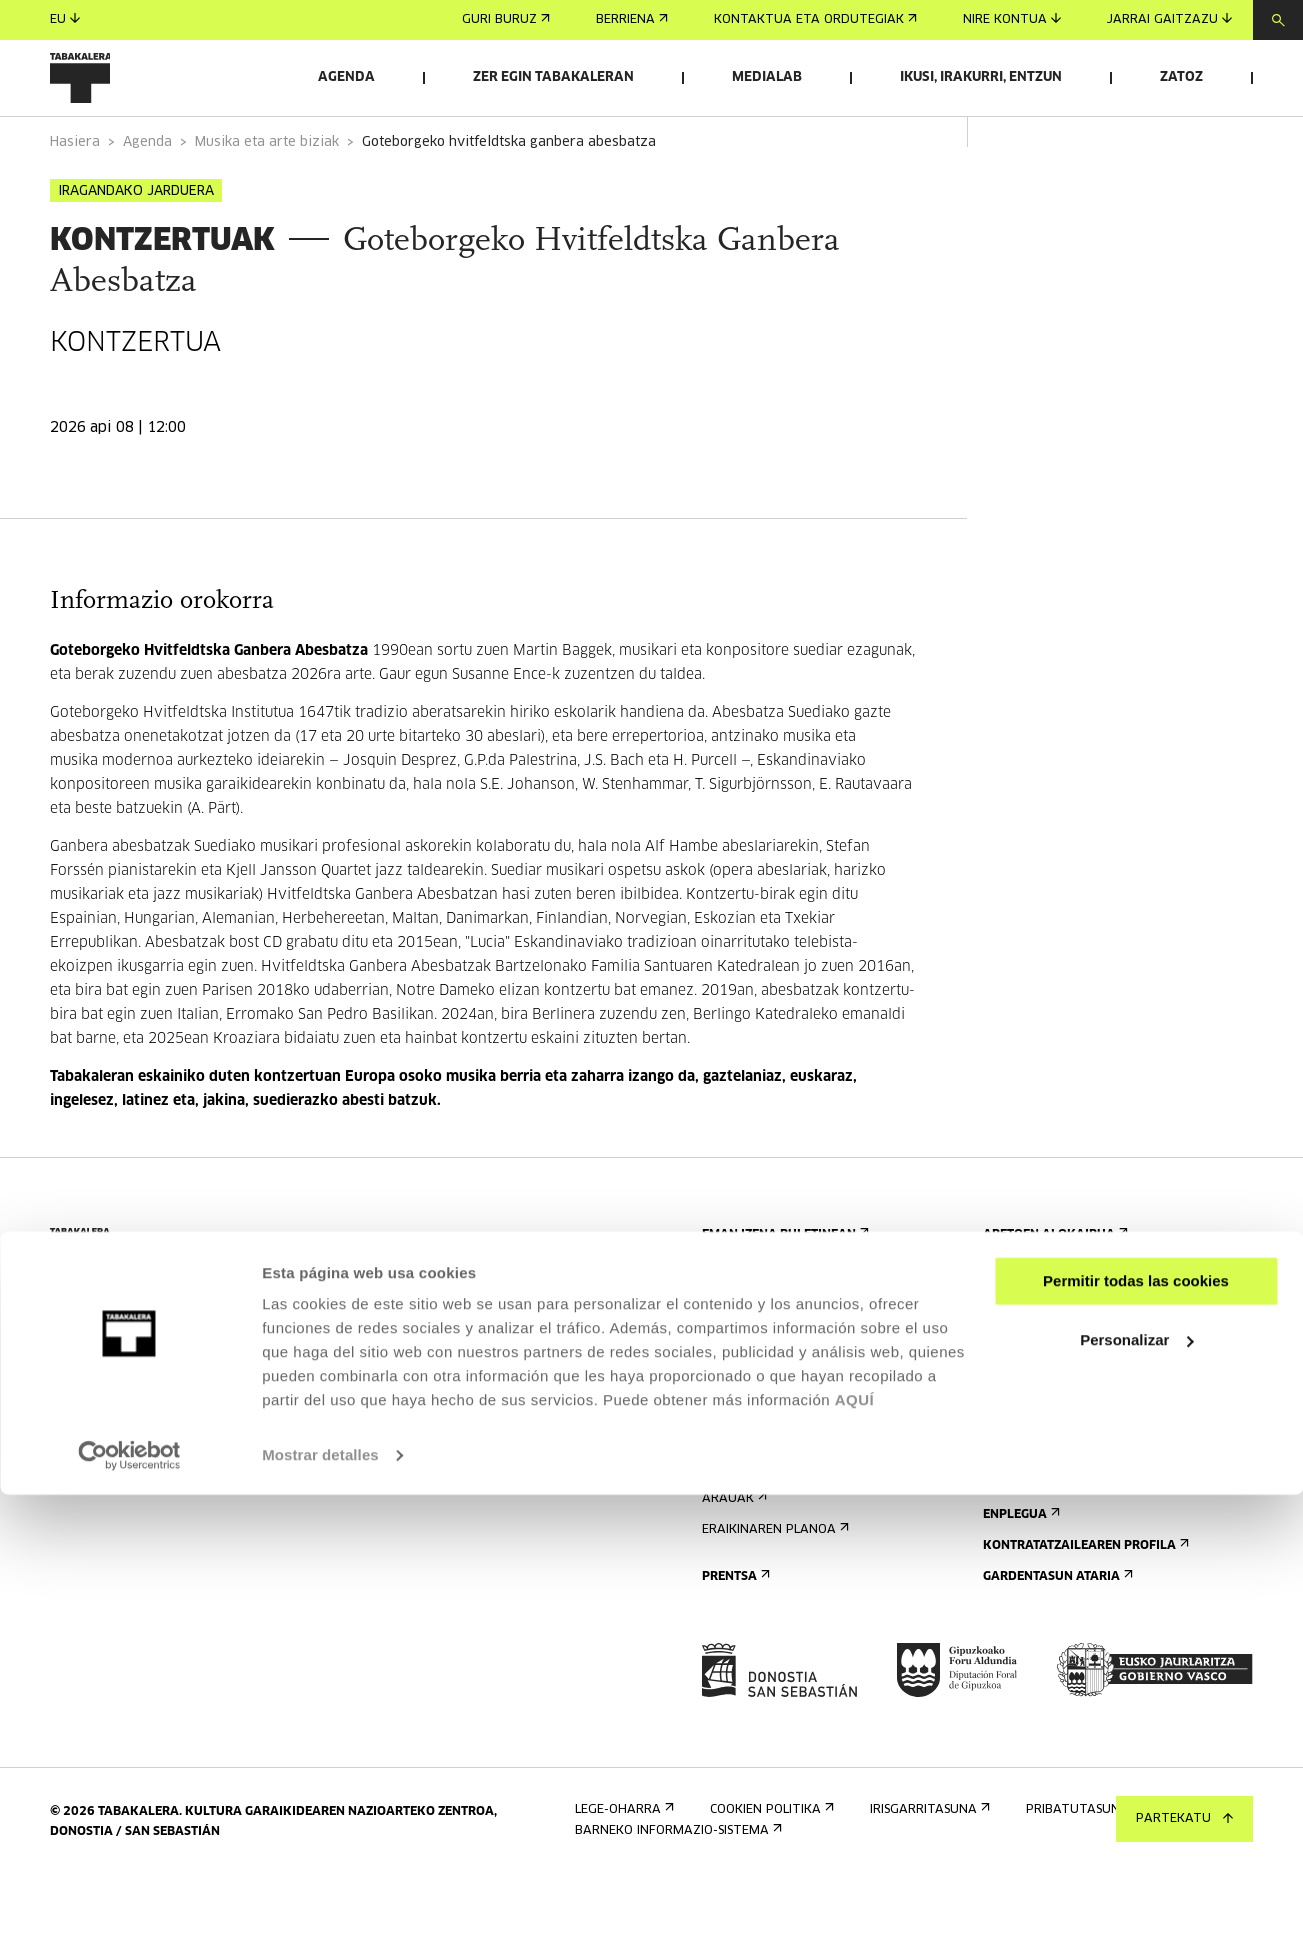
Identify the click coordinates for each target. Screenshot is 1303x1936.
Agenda (346, 77)
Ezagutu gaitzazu (1051, 1399)
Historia (1015, 1461)
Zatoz (1181, 77)
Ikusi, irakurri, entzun (981, 77)
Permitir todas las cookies (1136, 1722)
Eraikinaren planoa (773, 1585)
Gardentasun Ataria (1056, 1632)
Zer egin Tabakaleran (553, 77)
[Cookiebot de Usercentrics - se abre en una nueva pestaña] (129, 1897)
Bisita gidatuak (759, 1461)
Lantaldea (1023, 1523)
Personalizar (1136, 1780)
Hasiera (75, 198)
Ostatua (735, 1492)
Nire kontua (1012, 19)
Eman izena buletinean (783, 1290)
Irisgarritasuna (760, 1523)
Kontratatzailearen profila (1084, 1601)
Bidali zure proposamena (1073, 1321)
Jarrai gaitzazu (1169, 19)
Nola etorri (747, 1430)
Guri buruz (506, 20)
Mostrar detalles (320, 1896)
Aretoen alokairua (1053, 1290)
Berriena (632, 20)
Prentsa (734, 1632)
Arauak (732, 1554)
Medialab (767, 77)
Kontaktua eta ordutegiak (815, 20)
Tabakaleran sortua (1059, 1492)
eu (65, 19)
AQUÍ (855, 1841)
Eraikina (1015, 1430)
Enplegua (1019, 1570)
